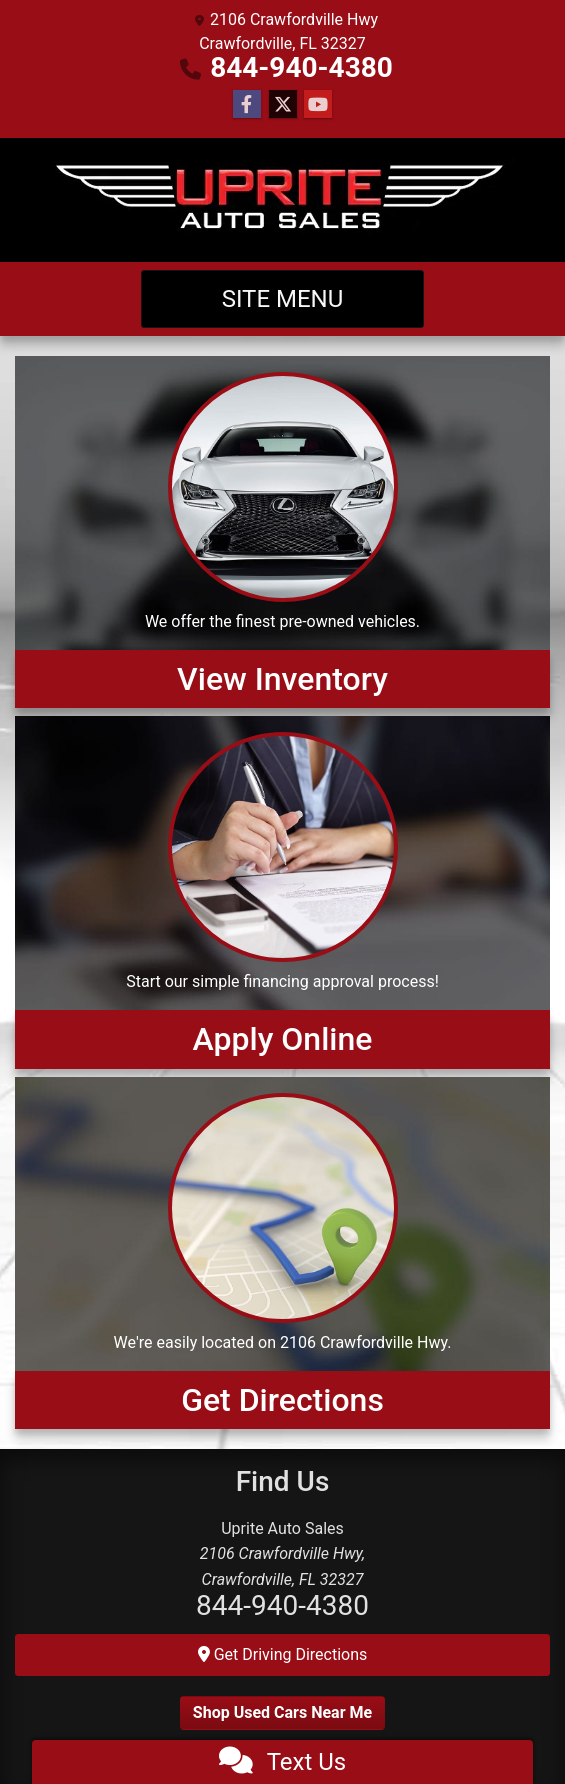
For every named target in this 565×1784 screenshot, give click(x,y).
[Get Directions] (282, 1253)
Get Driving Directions (283, 1654)
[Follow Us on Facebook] (247, 105)
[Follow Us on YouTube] (318, 105)
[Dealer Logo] (283, 200)
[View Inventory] (282, 532)
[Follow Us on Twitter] (283, 105)
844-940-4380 (301, 67)
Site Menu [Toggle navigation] (283, 299)
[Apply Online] (282, 892)
